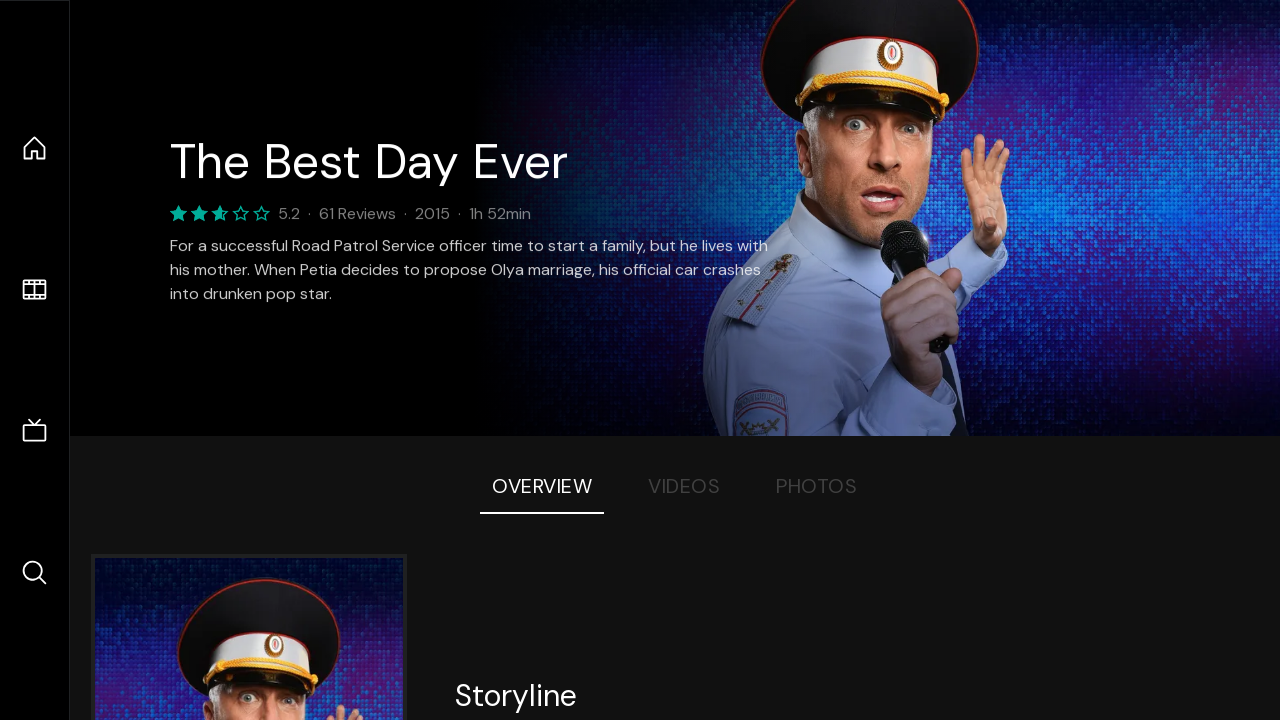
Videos (684, 486)
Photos (816, 486)
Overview (542, 486)
